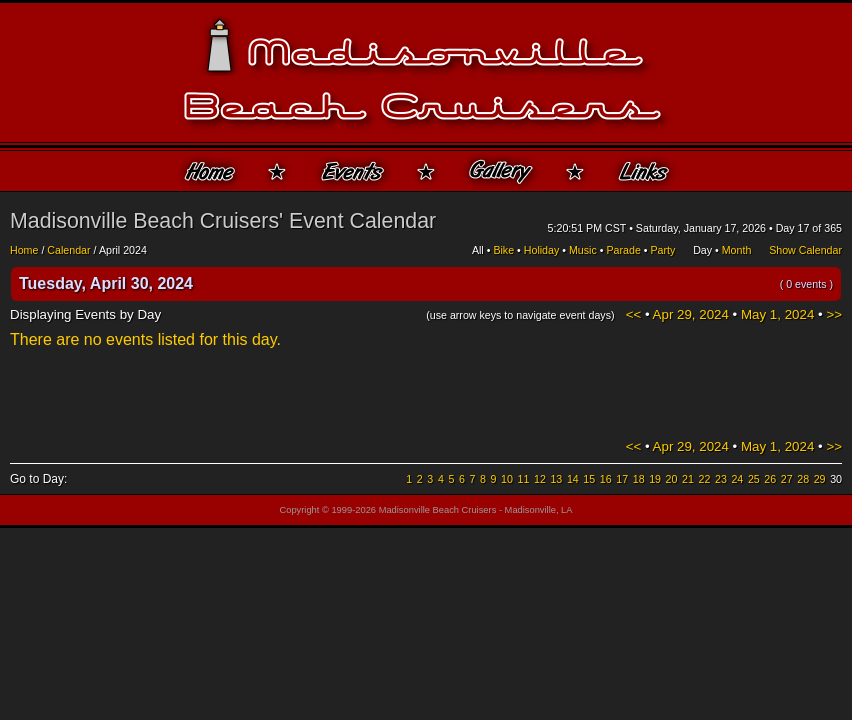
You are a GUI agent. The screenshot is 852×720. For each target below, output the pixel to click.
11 (524, 479)
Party (662, 250)
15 (589, 479)
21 (688, 479)
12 (540, 479)
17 (622, 479)
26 (770, 479)
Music (583, 250)
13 (556, 479)
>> (834, 314)
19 (655, 479)
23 (721, 479)
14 (573, 479)
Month (737, 250)
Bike (503, 250)
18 (639, 479)
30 (836, 479)
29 (820, 479)
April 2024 (123, 250)
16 (606, 479)
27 (787, 479)
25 (754, 479)
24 (737, 479)
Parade (623, 250)
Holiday (542, 250)
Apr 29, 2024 (691, 314)
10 (507, 479)
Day (702, 250)
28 (803, 479)
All (478, 250)
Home (24, 250)
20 (672, 479)
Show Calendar (805, 250)
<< (634, 314)
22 (705, 479)
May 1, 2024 (777, 314)
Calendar (68, 250)
